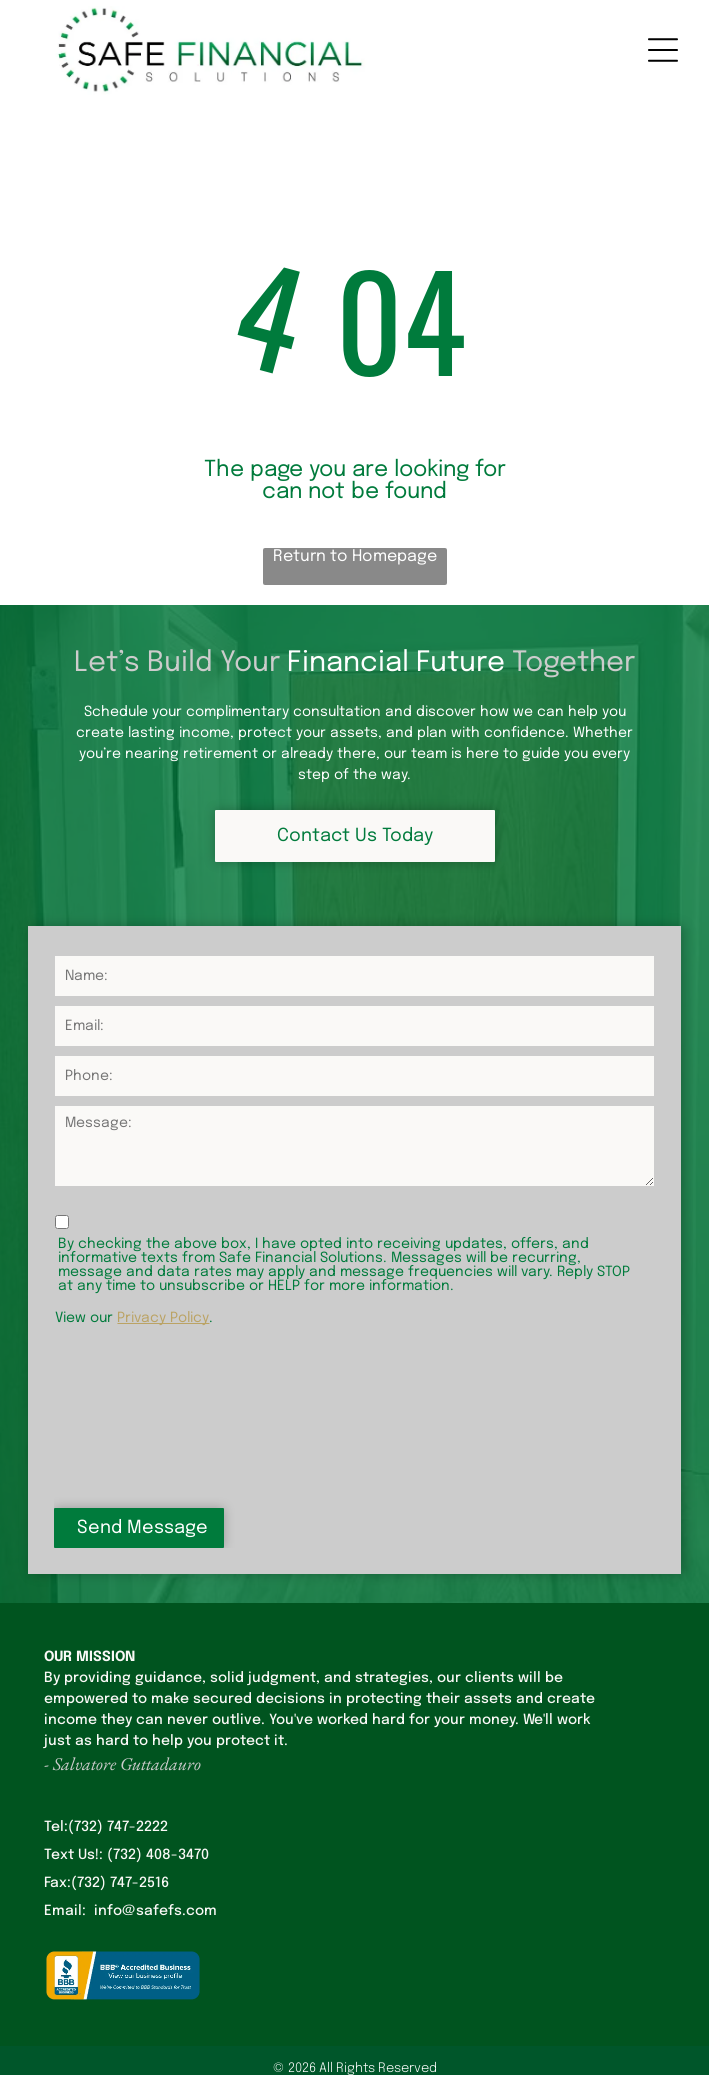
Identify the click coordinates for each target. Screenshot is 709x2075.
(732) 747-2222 (118, 1827)
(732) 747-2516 (120, 1883)
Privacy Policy (163, 1318)
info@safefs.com (155, 1911)
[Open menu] (663, 50)
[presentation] (137, 1415)
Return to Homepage (355, 556)
